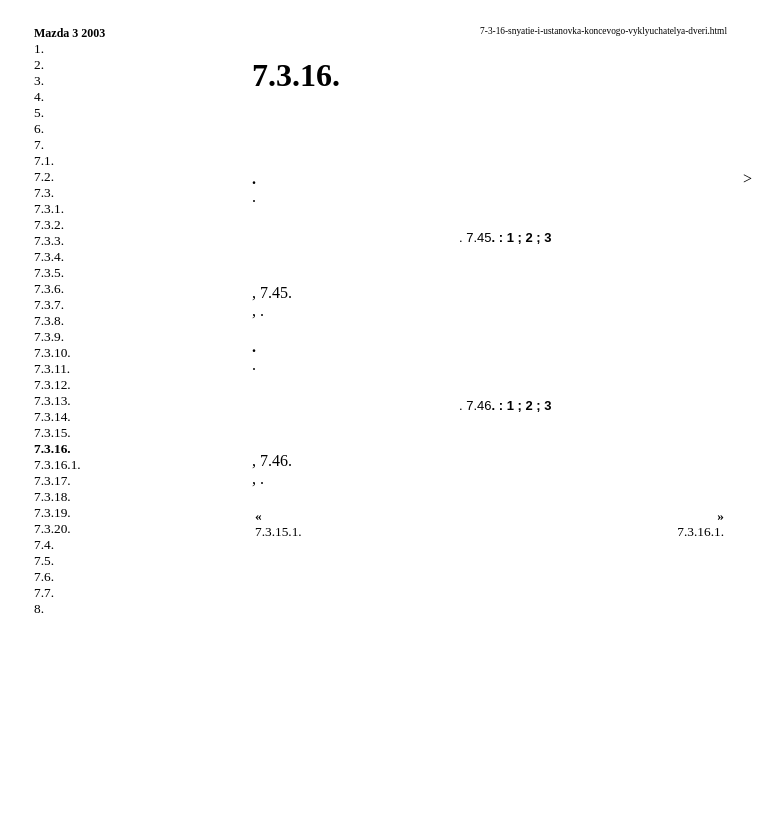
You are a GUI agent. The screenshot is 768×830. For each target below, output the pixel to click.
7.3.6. (49, 288)
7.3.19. (52, 512)
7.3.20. (52, 528)
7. (39, 144)
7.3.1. (49, 208)
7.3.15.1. (278, 531)
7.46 (274, 460)
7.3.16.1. (57, 464)
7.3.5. (49, 272)
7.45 (274, 292)
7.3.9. (49, 336)
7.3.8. (49, 320)
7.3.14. (52, 416)
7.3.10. (52, 352)
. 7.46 (475, 405)
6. (39, 128)
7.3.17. (52, 480)
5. (39, 112)
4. (39, 96)
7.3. (44, 192)
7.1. (44, 160)
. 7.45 (475, 237)
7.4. (44, 544)
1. (39, 48)
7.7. (44, 592)
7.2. (44, 176)
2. (39, 64)
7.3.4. (49, 256)
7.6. (44, 576)
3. (39, 80)
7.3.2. (49, 224)
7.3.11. (52, 368)
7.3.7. (49, 304)
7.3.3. (49, 240)
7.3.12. (52, 384)
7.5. (44, 560)
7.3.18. (52, 496)
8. (39, 608)
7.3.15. (52, 432)
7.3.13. (52, 400)
